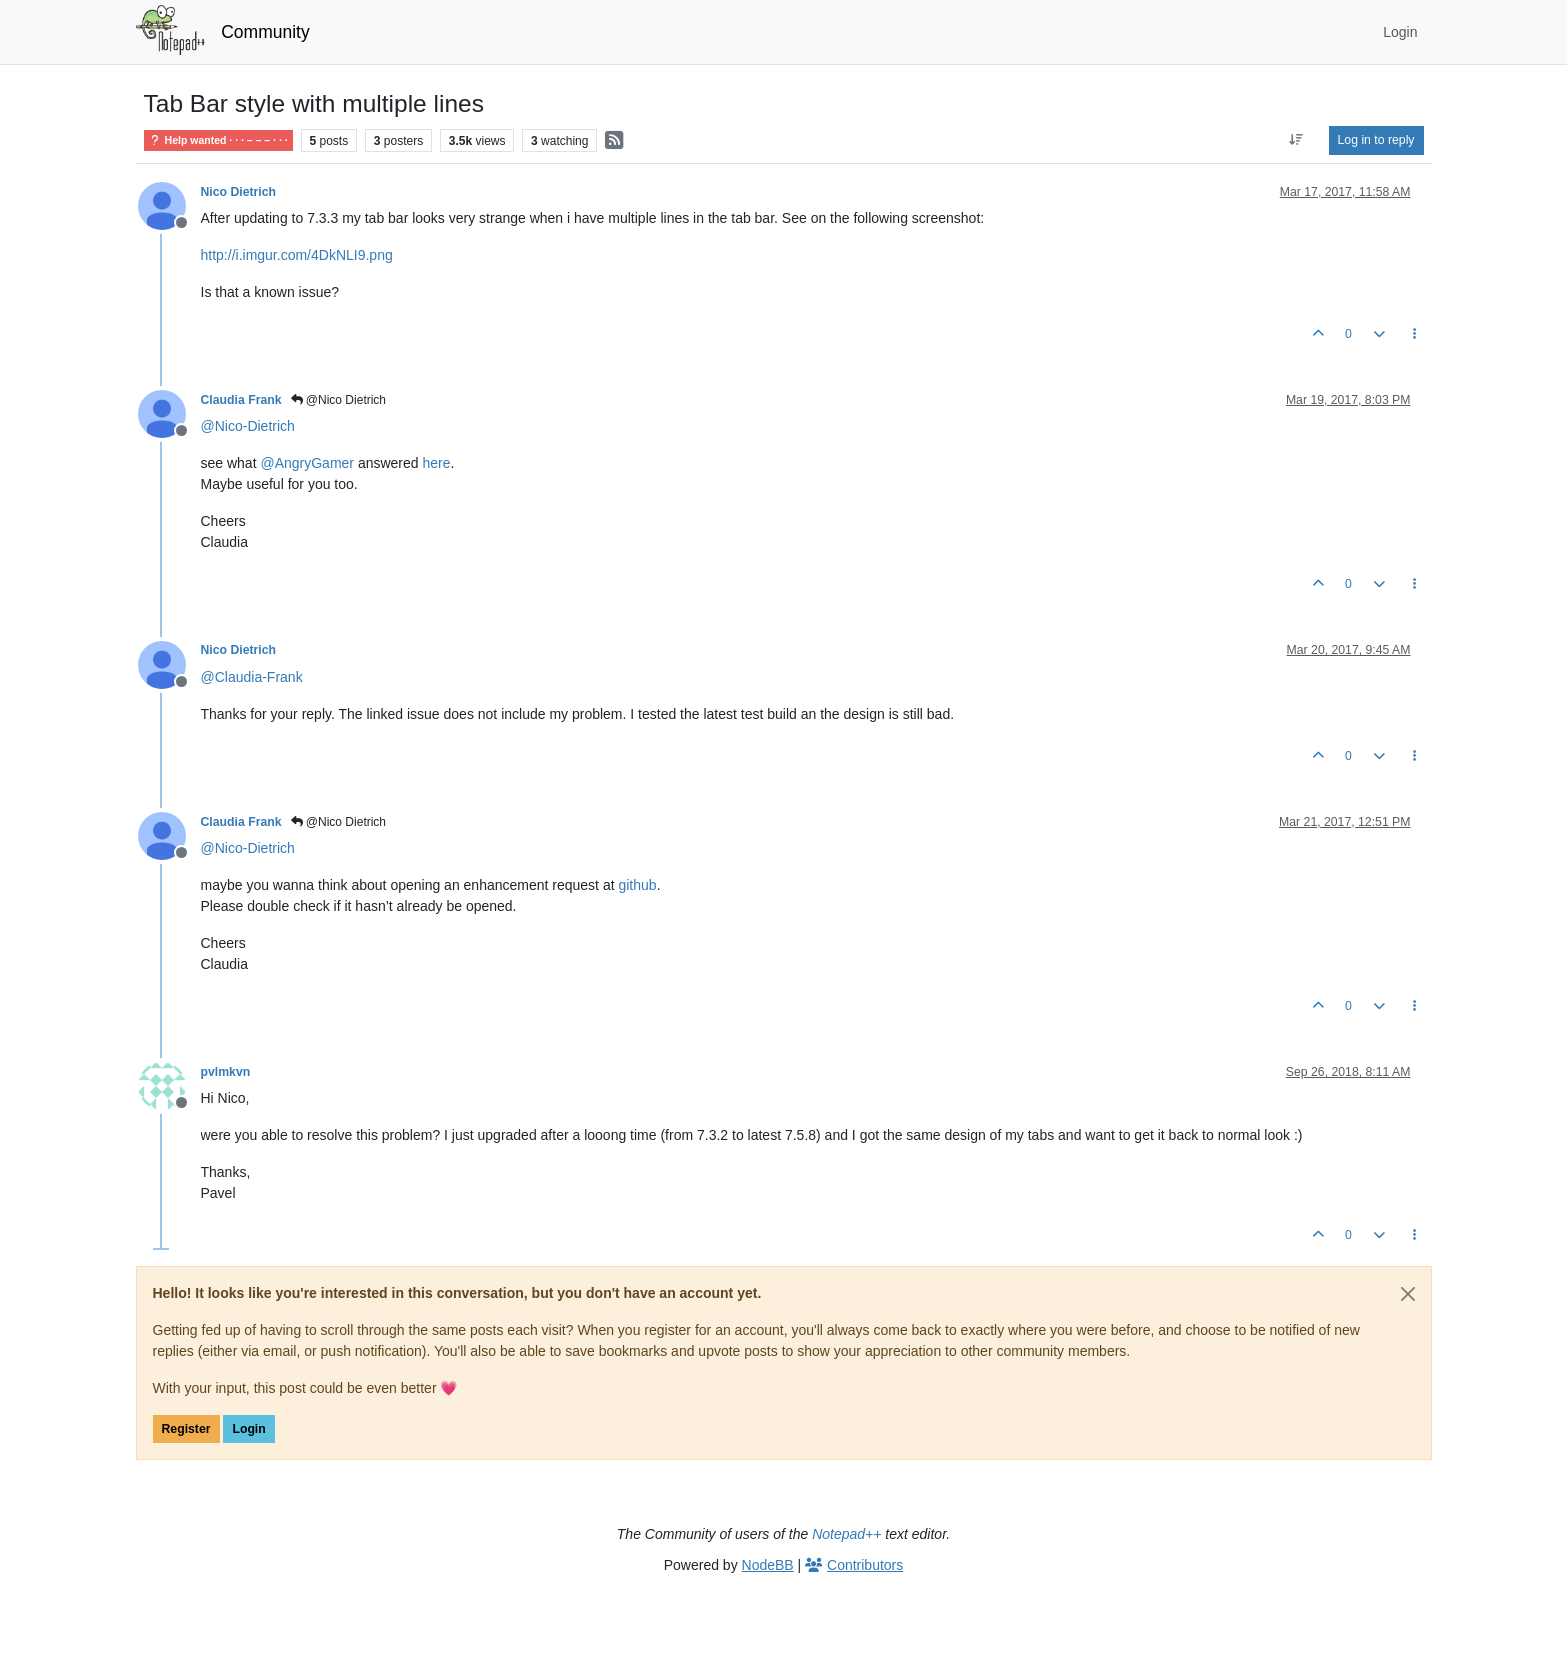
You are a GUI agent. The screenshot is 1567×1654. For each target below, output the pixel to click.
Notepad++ (846, 1534)
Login (248, 1429)
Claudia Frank (241, 400)
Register (186, 1429)
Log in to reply (1376, 140)
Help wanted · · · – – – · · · (218, 140)
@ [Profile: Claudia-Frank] (252, 677)
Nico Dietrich (239, 192)
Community (265, 32)
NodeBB (768, 1565)
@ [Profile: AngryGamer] (307, 463)
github (637, 885)
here (437, 463)
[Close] (1408, 1294)
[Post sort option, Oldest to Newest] (1295, 140)
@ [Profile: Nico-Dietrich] (248, 426)
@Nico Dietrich (339, 400)
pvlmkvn (226, 1072)
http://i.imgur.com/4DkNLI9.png (297, 255)
